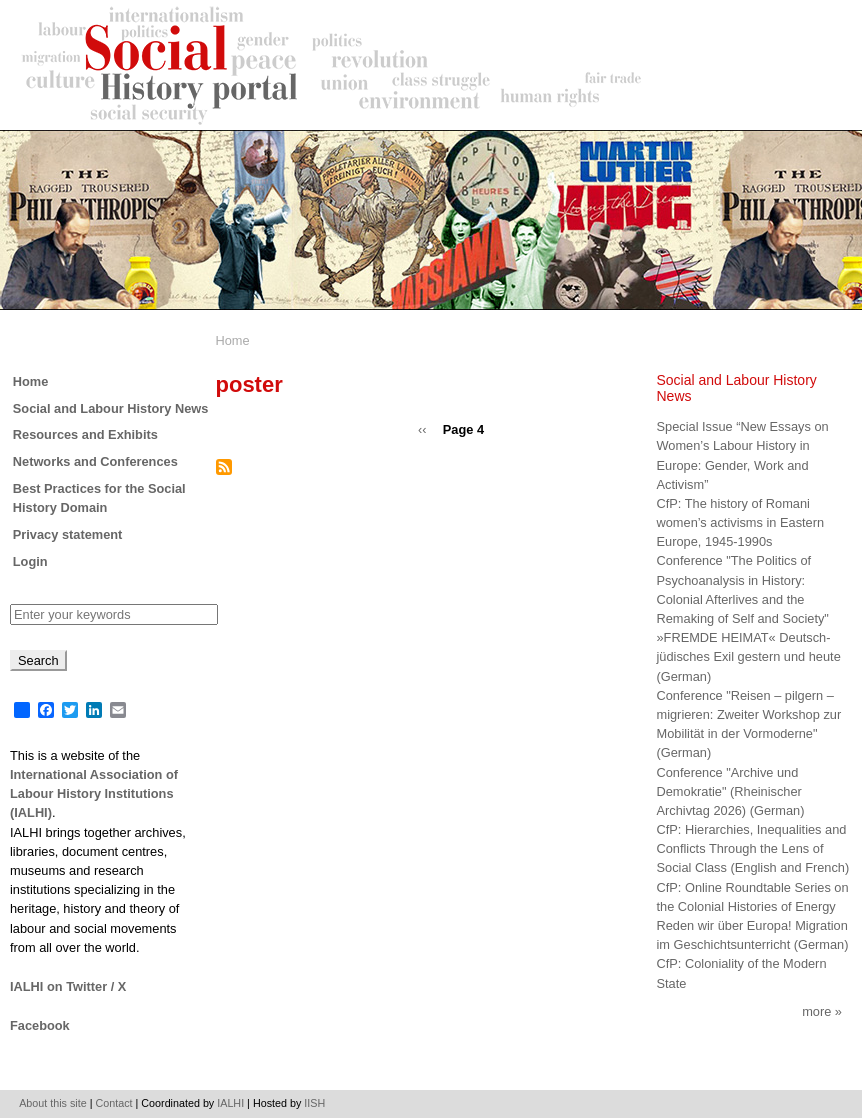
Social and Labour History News (111, 408)
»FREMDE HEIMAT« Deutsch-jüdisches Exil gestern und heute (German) (749, 656)
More (816, 1011)
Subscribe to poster (224, 467)
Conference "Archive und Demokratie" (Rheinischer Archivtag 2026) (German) (731, 791)
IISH (314, 1103)
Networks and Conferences (95, 461)
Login (30, 561)
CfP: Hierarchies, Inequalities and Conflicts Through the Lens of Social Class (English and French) (753, 848)
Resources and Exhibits (85, 434)
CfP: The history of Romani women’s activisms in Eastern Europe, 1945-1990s (741, 522)
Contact (114, 1103)
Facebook (40, 1025)
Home (233, 340)
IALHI (230, 1103)
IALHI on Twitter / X (68, 986)
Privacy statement (68, 534)
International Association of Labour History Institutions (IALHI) (94, 793)
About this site (53, 1103)
